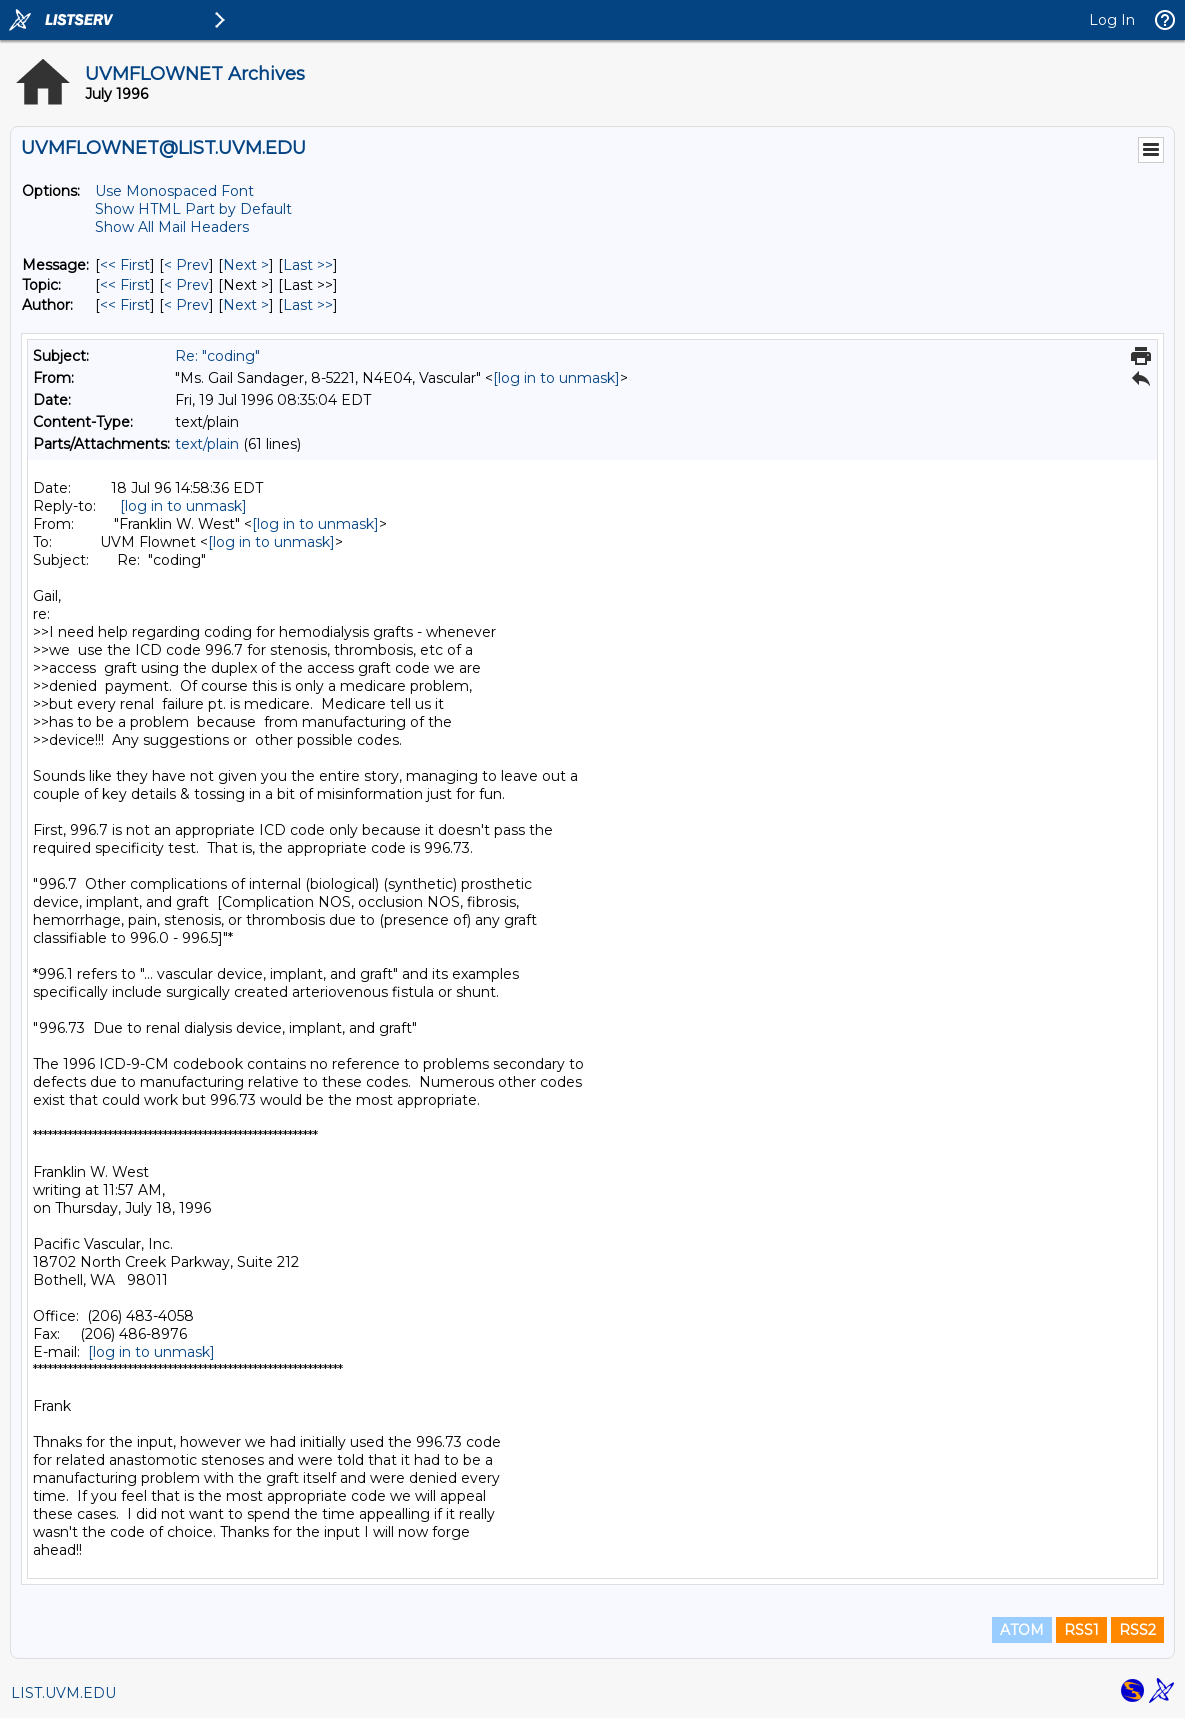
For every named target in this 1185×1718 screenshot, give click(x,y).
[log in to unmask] (556, 378)
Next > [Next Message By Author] (246, 305)
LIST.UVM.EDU (63, 1693)
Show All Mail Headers (172, 227)
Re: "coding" (217, 356)
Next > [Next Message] (246, 265)
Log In (1112, 20)
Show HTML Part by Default (193, 209)
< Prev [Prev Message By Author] (186, 305)
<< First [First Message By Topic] (125, 285)
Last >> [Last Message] (308, 265)
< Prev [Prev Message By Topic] (186, 285)
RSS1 (1081, 1630)
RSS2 (1137, 1630)
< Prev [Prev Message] (186, 265)
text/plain (207, 444)
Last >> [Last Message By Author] (308, 305)
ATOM (1022, 1630)
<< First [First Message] (125, 265)
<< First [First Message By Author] (125, 305)
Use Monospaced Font (174, 191)
